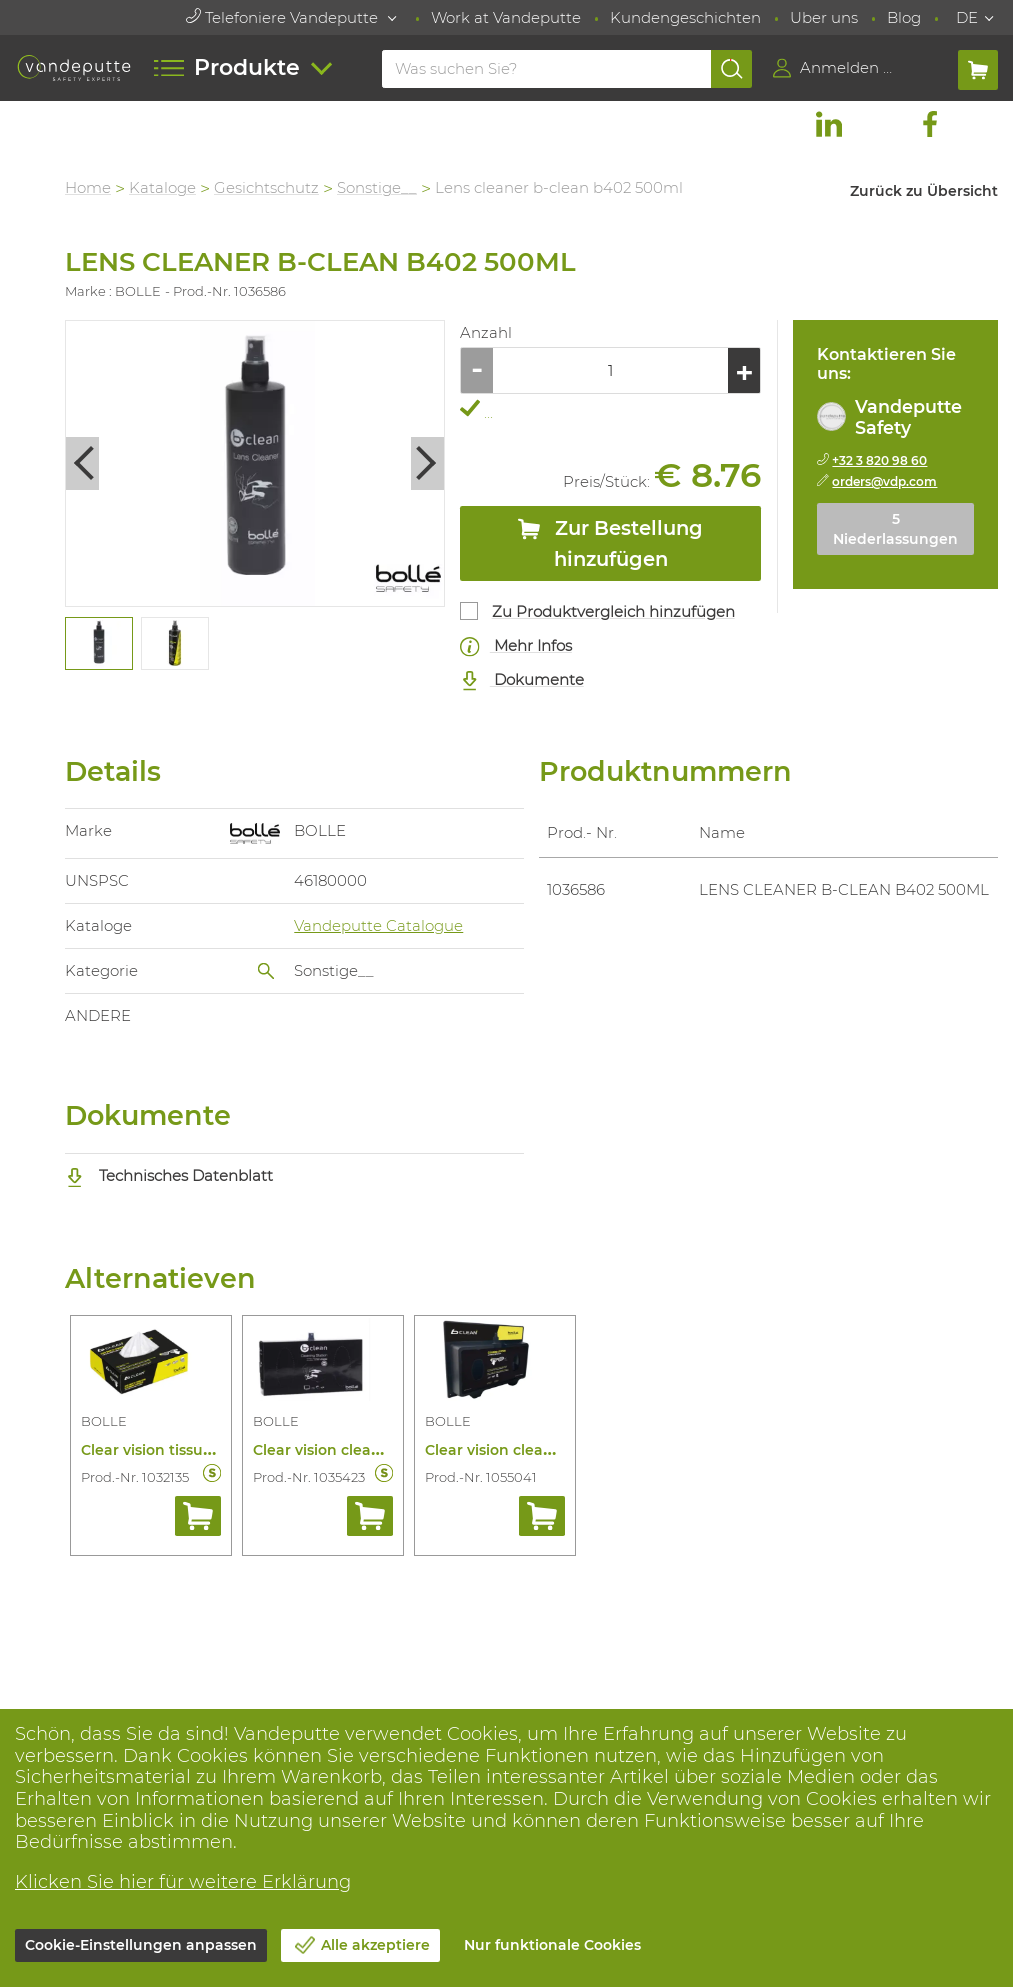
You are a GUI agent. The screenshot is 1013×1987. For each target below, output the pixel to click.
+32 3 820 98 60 (879, 460)
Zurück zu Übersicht (924, 191)
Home (88, 187)
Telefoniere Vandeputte (284, 17)
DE (967, 17)
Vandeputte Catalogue (378, 925)
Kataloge (162, 187)
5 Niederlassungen (895, 529)
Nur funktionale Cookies (552, 1945)
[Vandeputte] (74, 67)
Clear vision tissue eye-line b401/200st (218, 1450)
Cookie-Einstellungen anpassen (141, 1945)
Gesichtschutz (266, 187)
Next (427, 463)
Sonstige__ (377, 187)
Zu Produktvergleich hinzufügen (613, 611)
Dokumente (522, 680)
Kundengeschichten (685, 17)
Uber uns (824, 17)
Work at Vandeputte (506, 17)
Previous (82, 463)
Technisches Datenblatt (169, 1175)
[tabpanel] (98, 644)
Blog (904, 17)
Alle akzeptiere (375, 1945)
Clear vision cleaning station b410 (375, 1450)
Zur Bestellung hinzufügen (610, 543)
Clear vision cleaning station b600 (549, 1450)
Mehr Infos (516, 646)
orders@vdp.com (884, 481)
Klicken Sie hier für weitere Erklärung (183, 1882)
